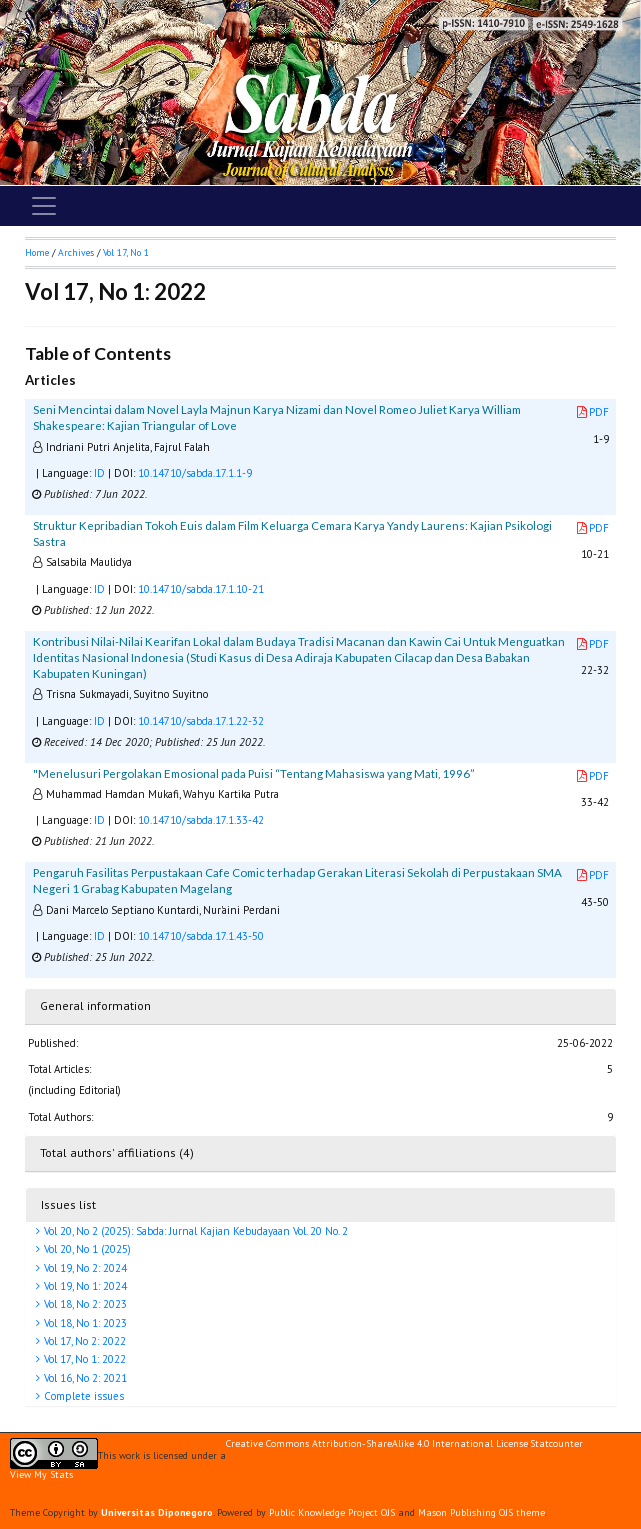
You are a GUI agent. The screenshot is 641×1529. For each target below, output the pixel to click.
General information (95, 1005)
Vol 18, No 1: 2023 (84, 1323)
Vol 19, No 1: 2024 (84, 1286)
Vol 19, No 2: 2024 (84, 1268)
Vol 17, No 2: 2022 (83, 1341)
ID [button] (99, 473)
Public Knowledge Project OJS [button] (332, 1512)
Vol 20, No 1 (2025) (86, 1249)
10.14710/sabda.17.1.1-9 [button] (195, 473)
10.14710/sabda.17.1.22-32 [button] (201, 721)
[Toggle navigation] (44, 206)
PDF (593, 412)
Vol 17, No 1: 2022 (83, 1359)
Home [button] (37, 252)
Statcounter (556, 1443)
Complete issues (82, 1396)
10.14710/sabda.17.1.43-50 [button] (201, 936)
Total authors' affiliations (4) (117, 1152)
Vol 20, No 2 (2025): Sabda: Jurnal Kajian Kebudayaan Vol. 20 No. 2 (194, 1231)
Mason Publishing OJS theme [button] (481, 1512)
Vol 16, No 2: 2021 (84, 1378)
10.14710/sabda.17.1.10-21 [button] (201, 589)
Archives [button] (76, 252)
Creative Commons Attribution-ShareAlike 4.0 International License (377, 1444)
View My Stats (41, 1474)
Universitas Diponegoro (157, 1512)
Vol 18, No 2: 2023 (84, 1304)
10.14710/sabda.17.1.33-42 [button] (201, 820)
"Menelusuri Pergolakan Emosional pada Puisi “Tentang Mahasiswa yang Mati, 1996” (254, 773)
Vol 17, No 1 (126, 252)
